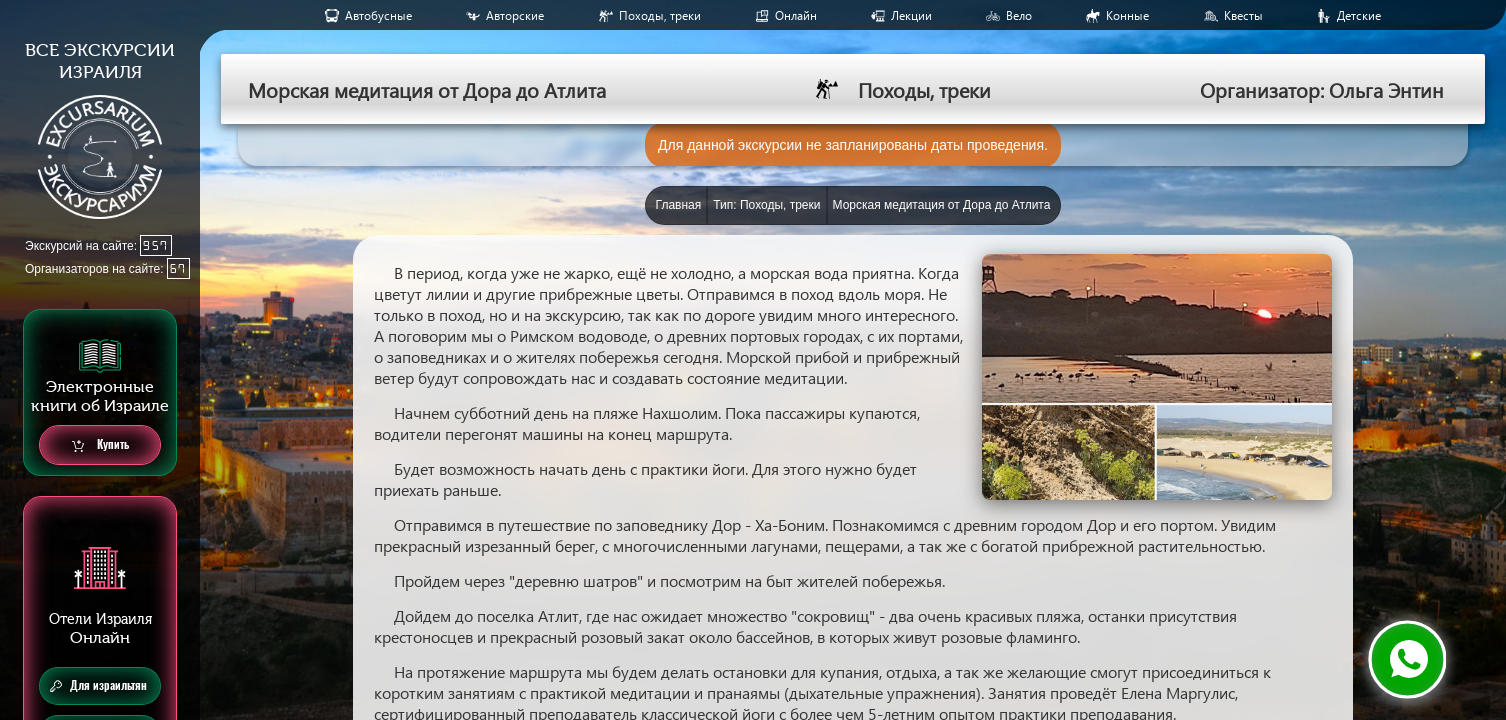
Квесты (1243, 15)
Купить (100, 445)
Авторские (515, 15)
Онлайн (796, 15)
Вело (1019, 15)
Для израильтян (98, 686)
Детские (1359, 15)
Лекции (911, 15)
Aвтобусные (378, 15)
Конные (1127, 15)
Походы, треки (660, 15)
